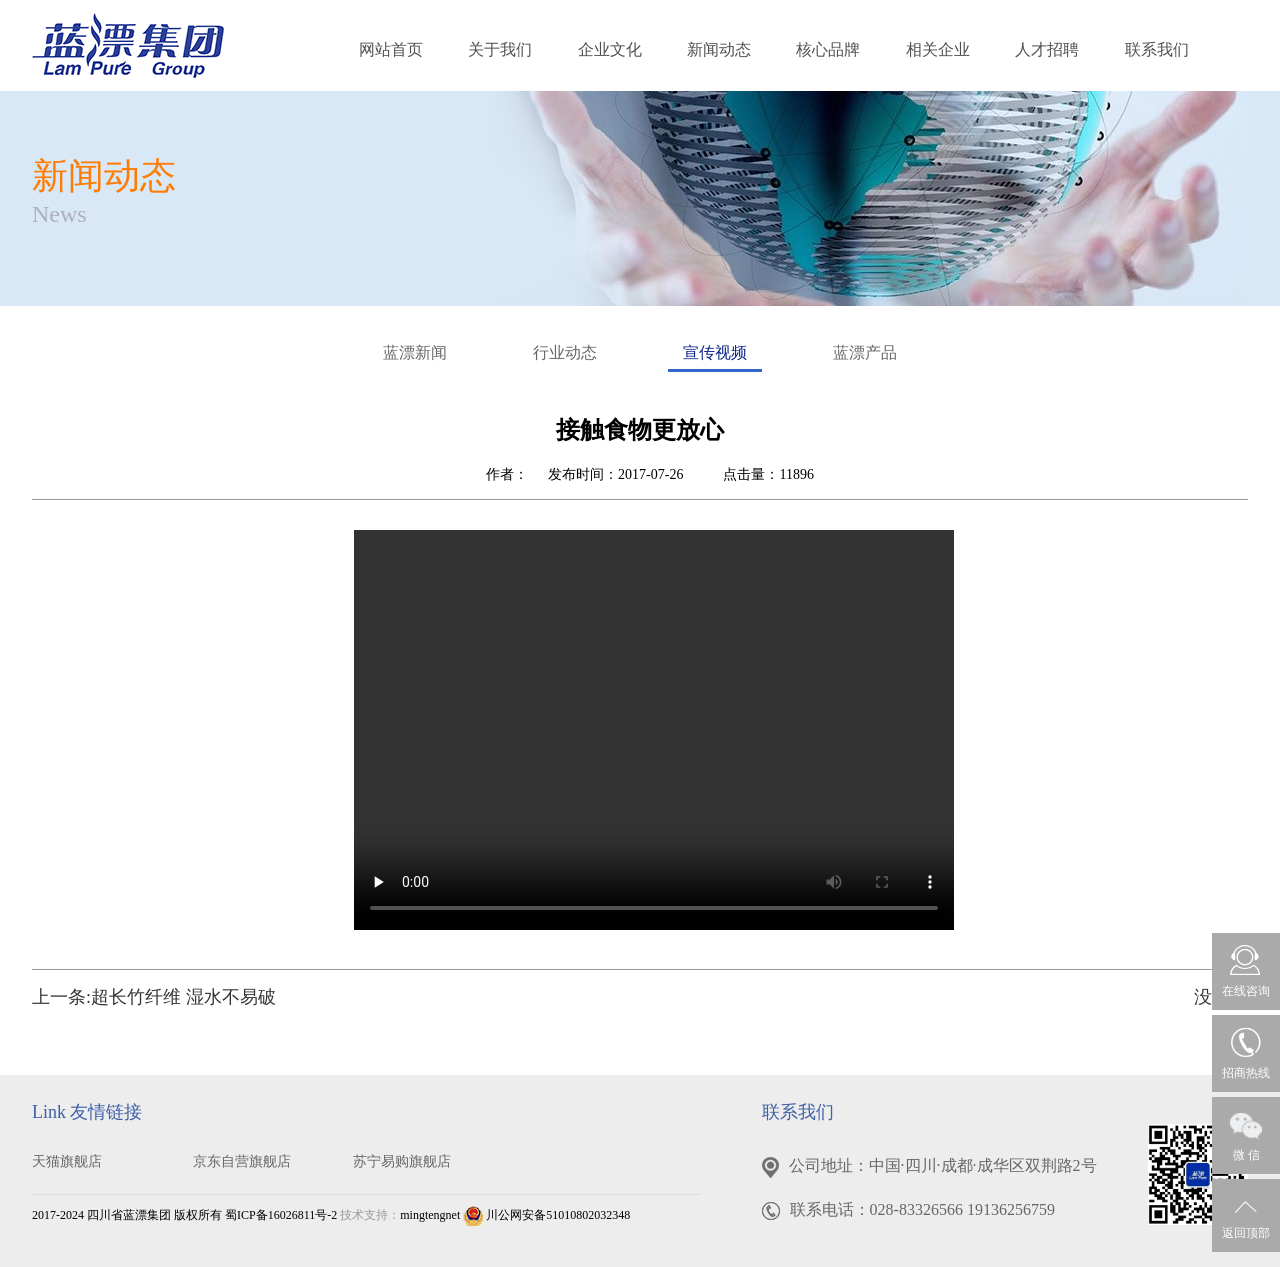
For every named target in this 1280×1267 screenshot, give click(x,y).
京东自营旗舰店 (242, 1161)
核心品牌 (828, 49)
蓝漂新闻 (415, 352)
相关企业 (938, 49)
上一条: (154, 997)
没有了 (1221, 997)
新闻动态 (719, 49)
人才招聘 (1047, 49)
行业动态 (565, 352)
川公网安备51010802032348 (546, 1215)
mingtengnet (430, 1215)
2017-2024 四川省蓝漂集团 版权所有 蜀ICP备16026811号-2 (184, 1215)
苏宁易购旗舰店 (402, 1161)
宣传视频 (715, 358)
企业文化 (610, 49)
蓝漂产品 (865, 352)
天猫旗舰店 (67, 1161)
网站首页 (391, 49)
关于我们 (500, 49)
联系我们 (1157, 49)
